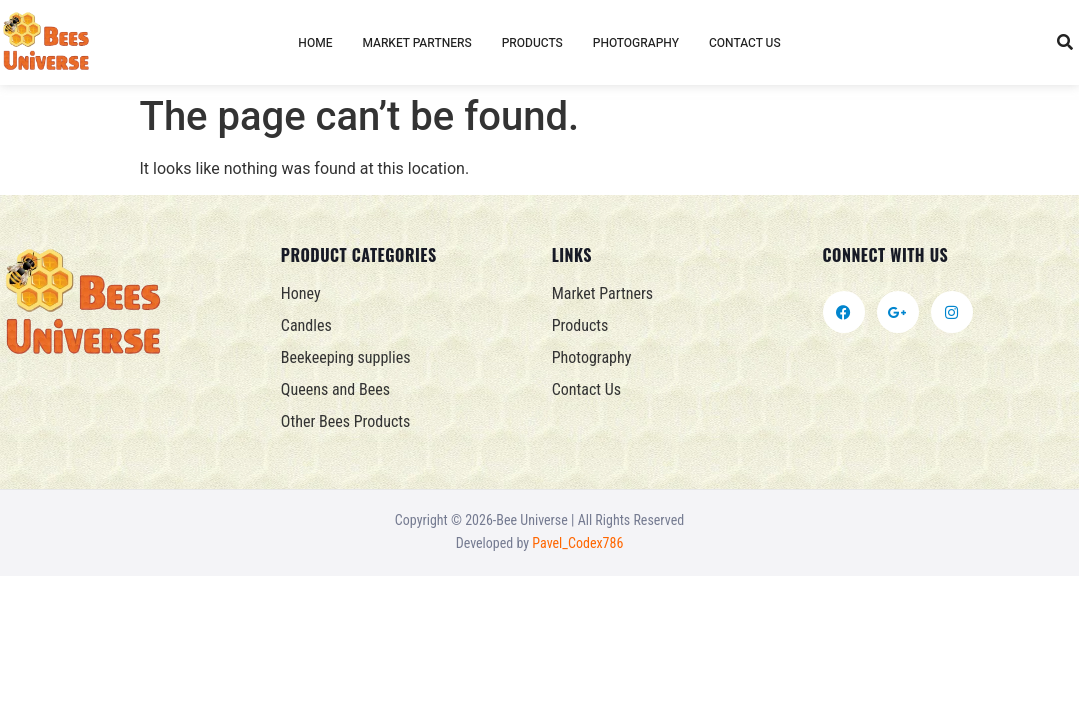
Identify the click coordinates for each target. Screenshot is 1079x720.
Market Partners (416, 43)
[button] (1064, 42)
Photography (636, 43)
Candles (306, 325)
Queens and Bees (335, 389)
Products (532, 43)
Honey (301, 293)
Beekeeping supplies (346, 357)
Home (315, 43)
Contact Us (745, 43)
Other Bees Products (346, 421)
